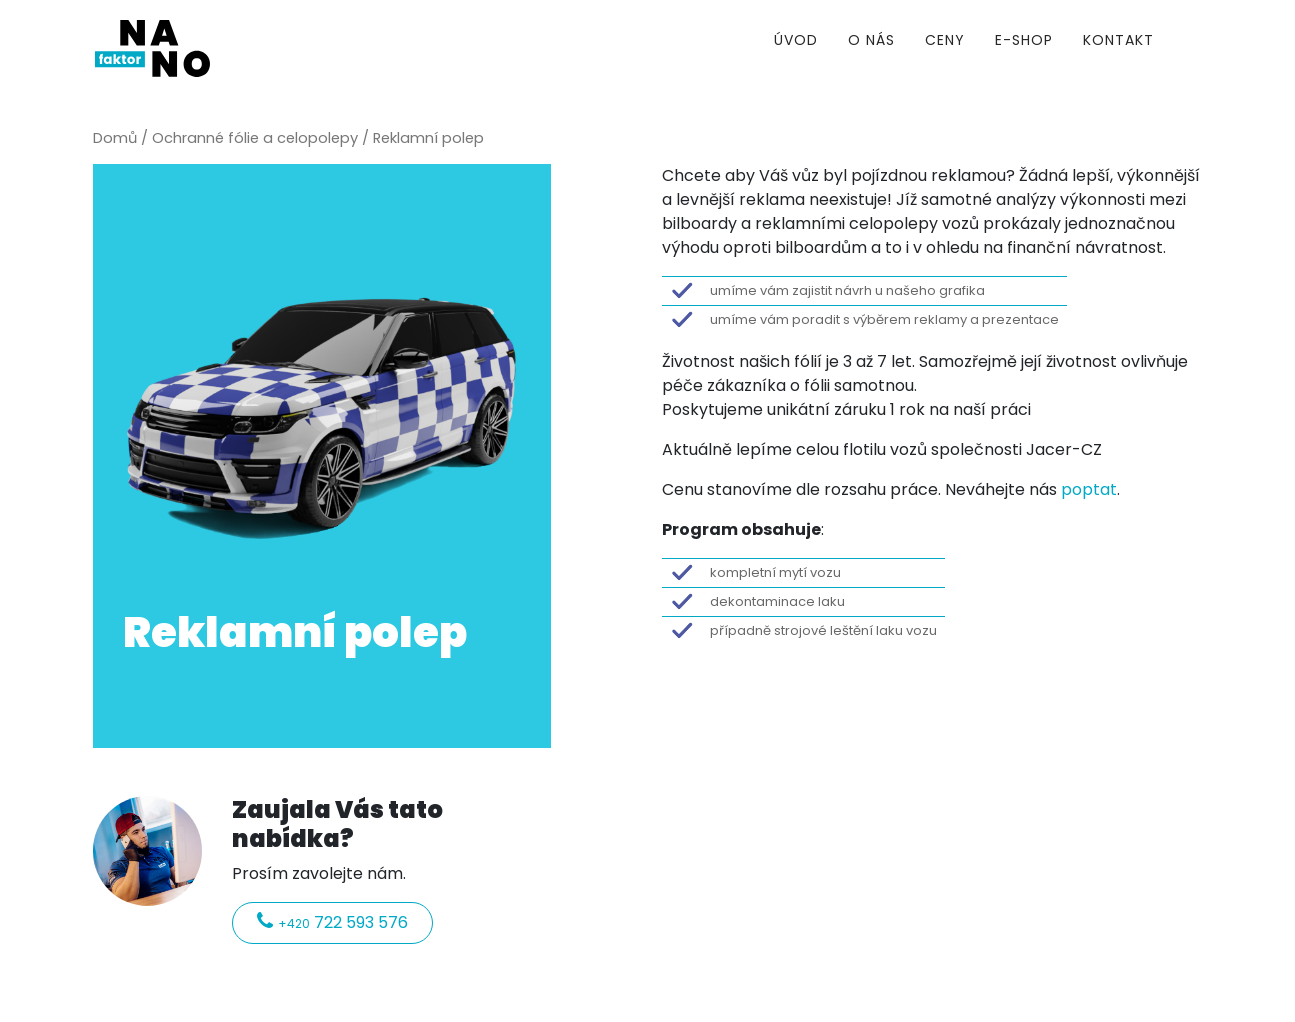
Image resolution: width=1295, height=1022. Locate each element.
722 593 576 (332, 922)
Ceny (945, 40)
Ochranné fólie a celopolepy (255, 138)
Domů (115, 138)
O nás (871, 40)
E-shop (1024, 40)
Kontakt (1118, 40)
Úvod (796, 40)
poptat (1089, 489)
